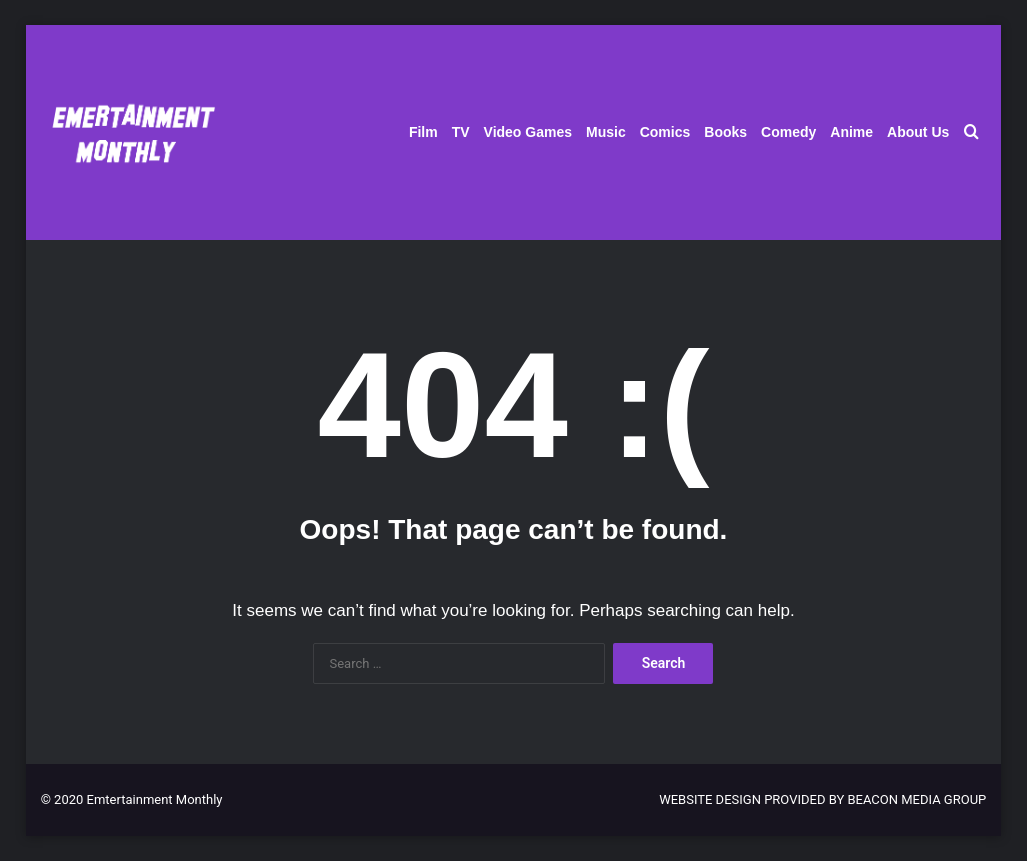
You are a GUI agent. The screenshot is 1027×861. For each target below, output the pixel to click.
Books (725, 132)
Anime (851, 132)
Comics (665, 132)
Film (423, 132)
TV (461, 132)
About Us (918, 132)
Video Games (528, 132)
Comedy (788, 132)
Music (606, 132)
